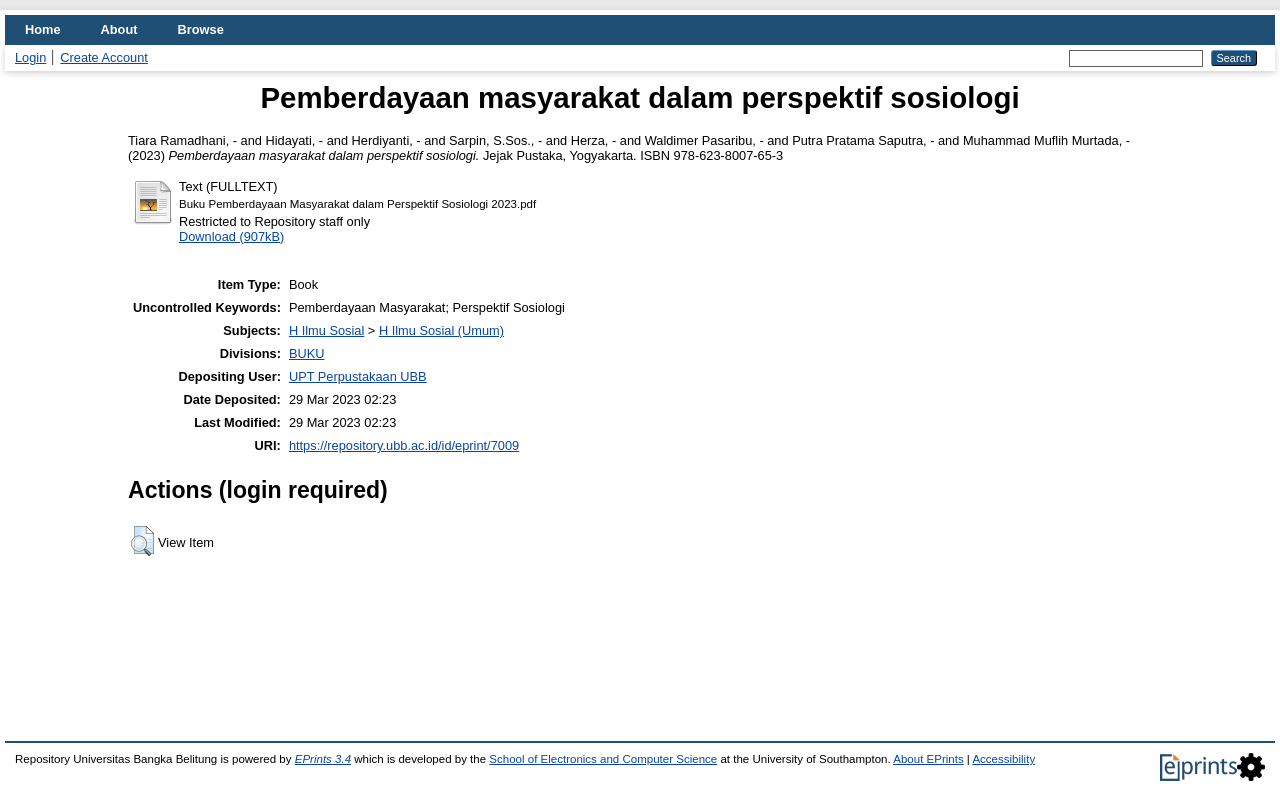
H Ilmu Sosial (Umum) (441, 330)
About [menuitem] (119, 29)
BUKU (307, 353)
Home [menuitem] (43, 29)
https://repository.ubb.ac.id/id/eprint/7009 (404, 445)
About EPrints (928, 759)
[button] (142, 541)
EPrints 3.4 (323, 759)
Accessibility (1003, 759)
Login (30, 57)
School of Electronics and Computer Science (603, 759)
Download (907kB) (231, 236)
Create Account (104, 57)
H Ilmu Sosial (326, 330)
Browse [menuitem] (201, 29)
